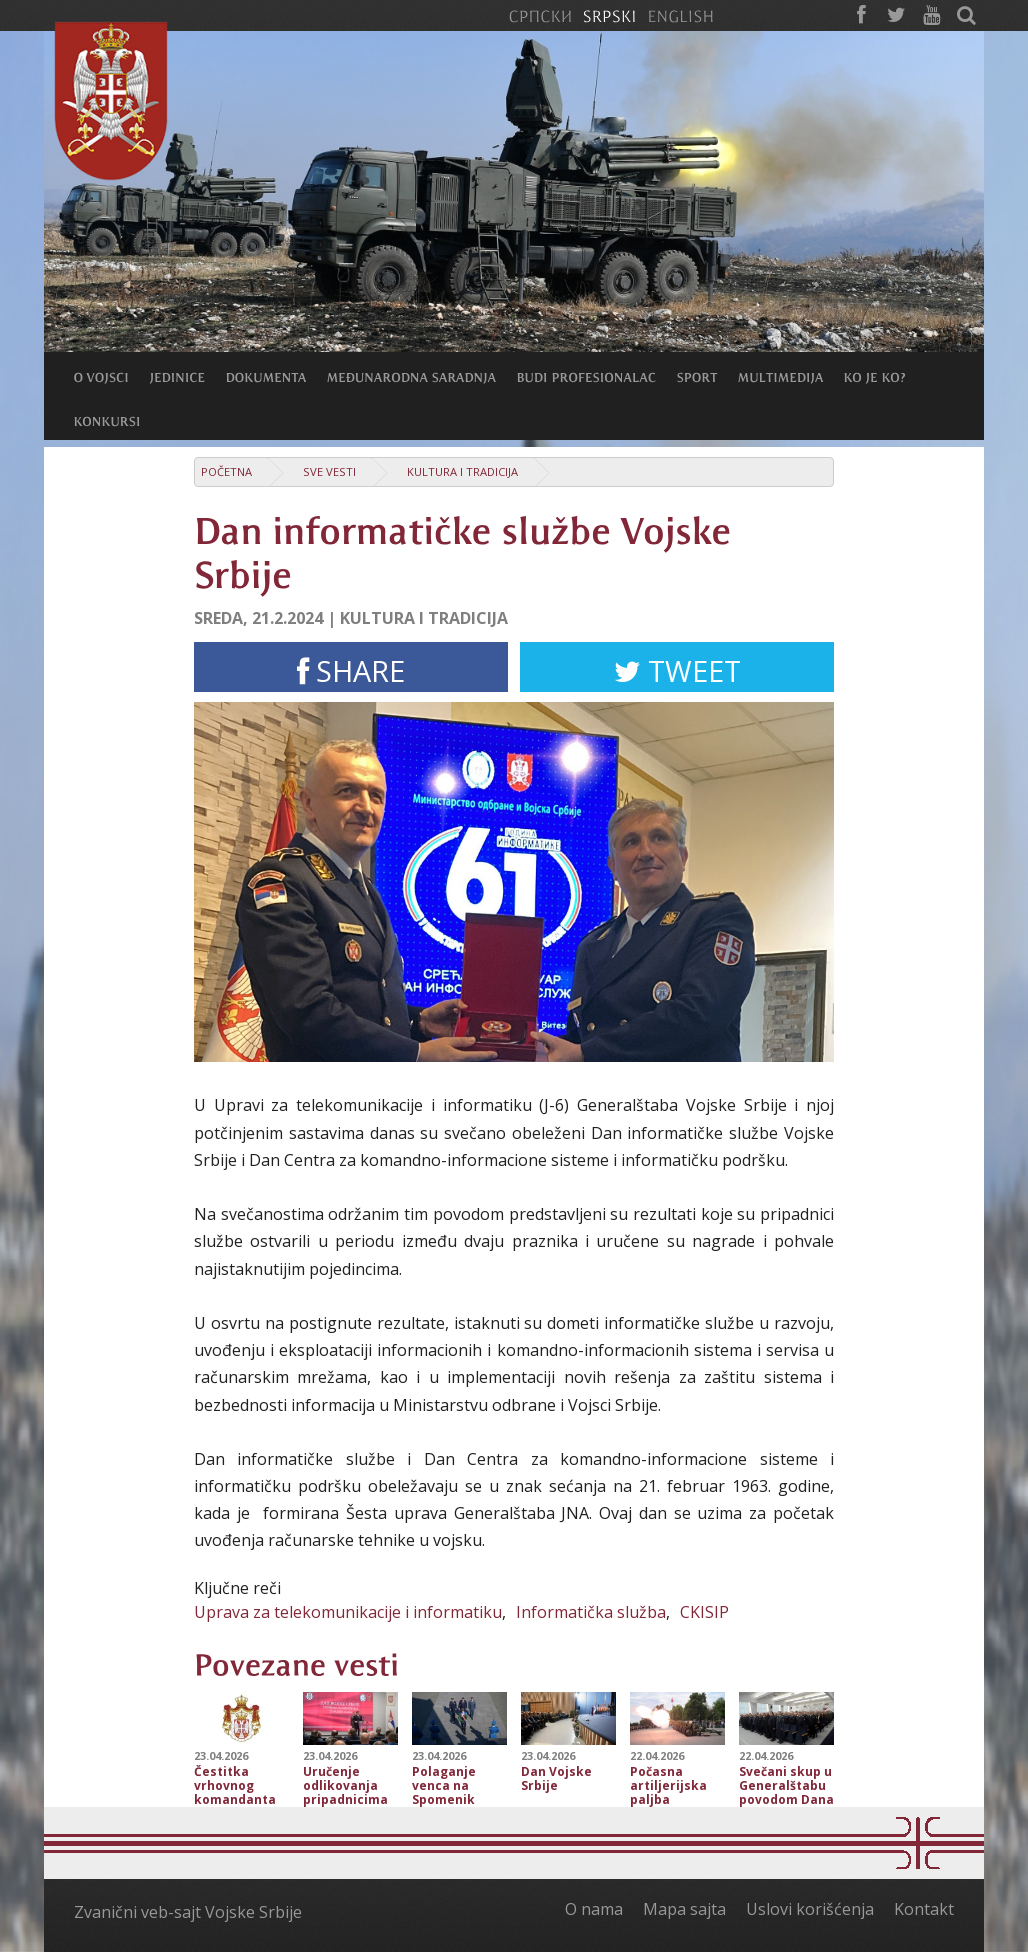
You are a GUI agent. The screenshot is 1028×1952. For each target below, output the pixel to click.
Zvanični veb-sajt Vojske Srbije (188, 1912)
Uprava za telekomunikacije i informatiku (348, 1612)
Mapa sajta (684, 1909)
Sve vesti (329, 471)
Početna (226, 471)
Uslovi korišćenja (810, 1909)
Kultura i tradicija (462, 471)
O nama (594, 1909)
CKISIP (704, 1612)
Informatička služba (591, 1612)
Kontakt (924, 1909)
